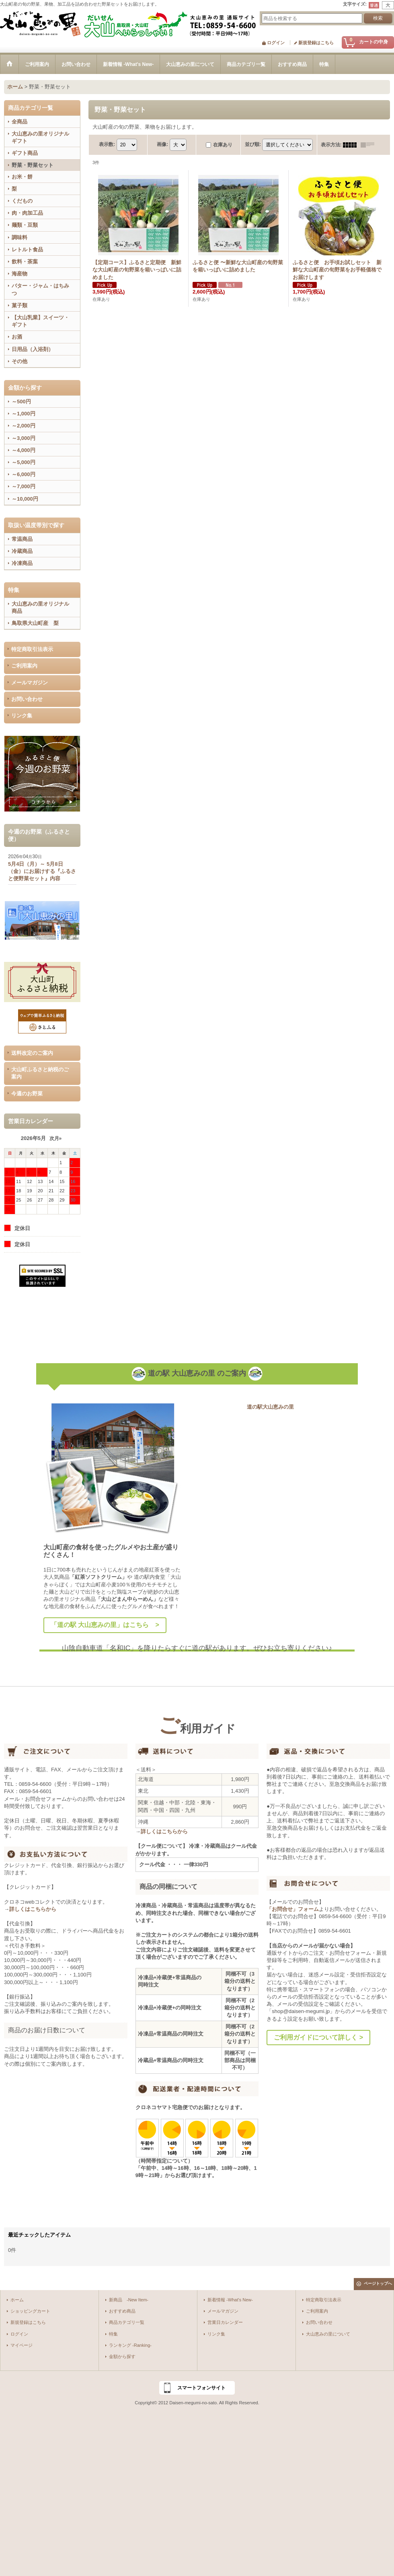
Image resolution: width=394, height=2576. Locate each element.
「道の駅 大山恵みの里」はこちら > (105, 1624)
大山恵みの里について (328, 2334)
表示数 (107, 144)
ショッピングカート (30, 2311)
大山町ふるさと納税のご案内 (40, 1073)
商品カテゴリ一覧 (126, 2322)
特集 (113, 2334)
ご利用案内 (24, 666)
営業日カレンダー (225, 2322)
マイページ (21, 2345)
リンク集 (21, 716)
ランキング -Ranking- (130, 2345)
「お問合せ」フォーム (293, 1909)
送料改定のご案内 (32, 1053)
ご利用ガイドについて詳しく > (318, 2037)
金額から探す (122, 2356)
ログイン (276, 42)
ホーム (17, 2299)
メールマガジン (29, 683)
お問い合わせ (27, 699)
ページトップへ (378, 2283)
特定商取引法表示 (32, 649)
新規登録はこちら (316, 42)
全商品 (19, 122)
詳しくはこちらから (32, 1909)
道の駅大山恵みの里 (270, 1407)
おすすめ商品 (122, 2311)
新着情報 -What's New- (230, 2299)
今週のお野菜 (27, 1094)
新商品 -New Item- (128, 2299)
